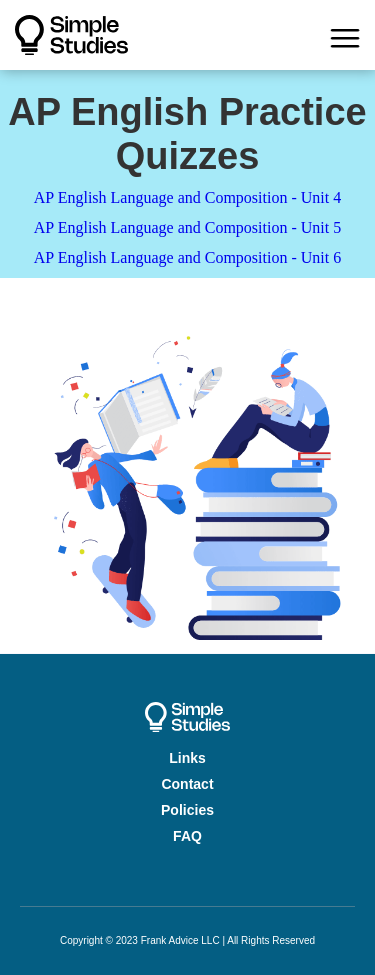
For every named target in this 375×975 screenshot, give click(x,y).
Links (187, 758)
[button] (345, 35)
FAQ (187, 836)
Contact (187, 784)
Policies (187, 810)
